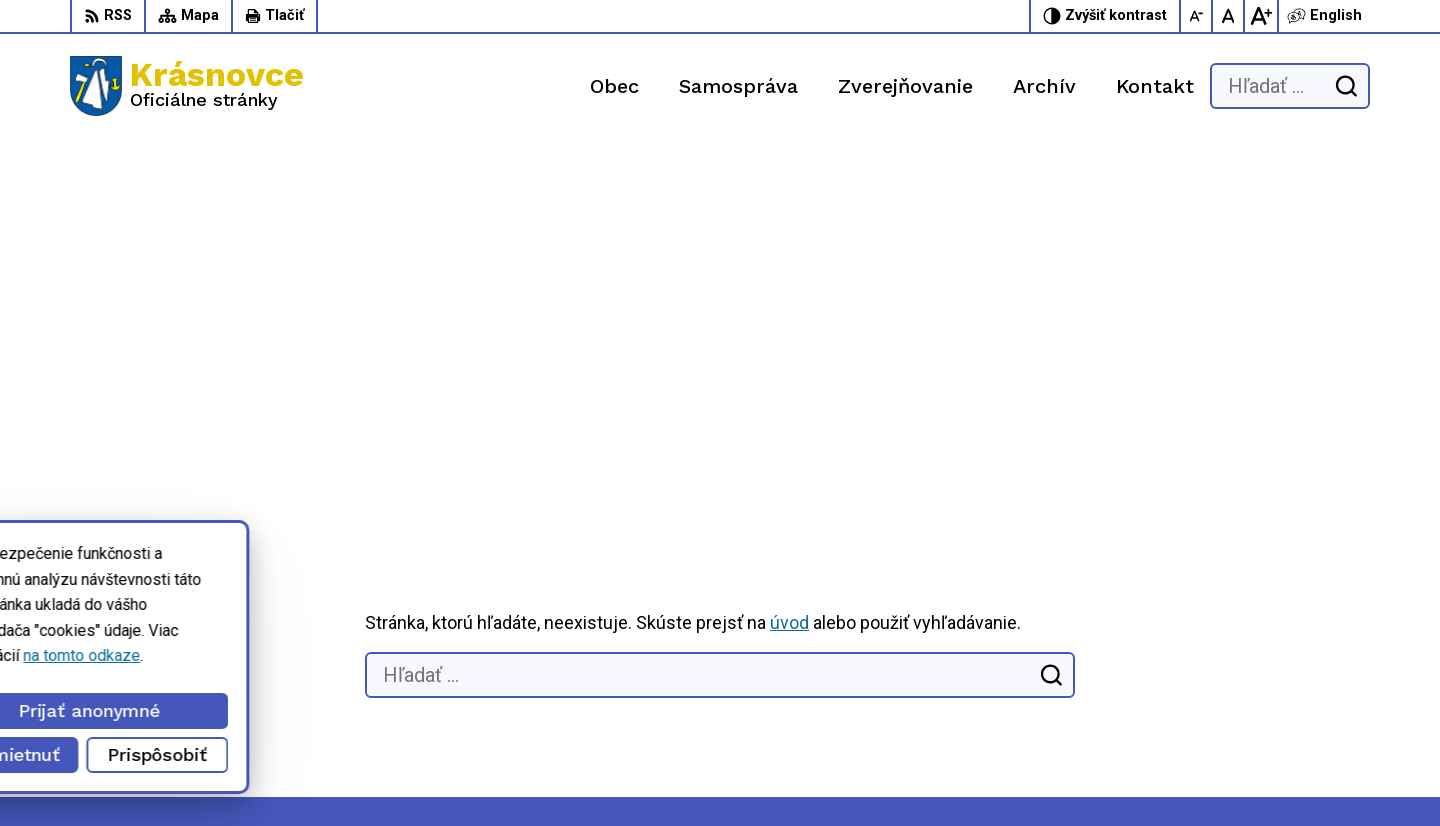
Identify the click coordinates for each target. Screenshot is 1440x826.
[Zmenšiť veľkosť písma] (1197, 16)
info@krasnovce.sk (1005, 700)
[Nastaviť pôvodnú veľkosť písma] (1229, 16)
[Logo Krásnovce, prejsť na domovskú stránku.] (187, 86)
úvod (789, 249)
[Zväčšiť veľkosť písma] (1261, 16)
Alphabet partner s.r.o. (296, 772)
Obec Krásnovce (562, 772)
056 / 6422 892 (993, 678)
